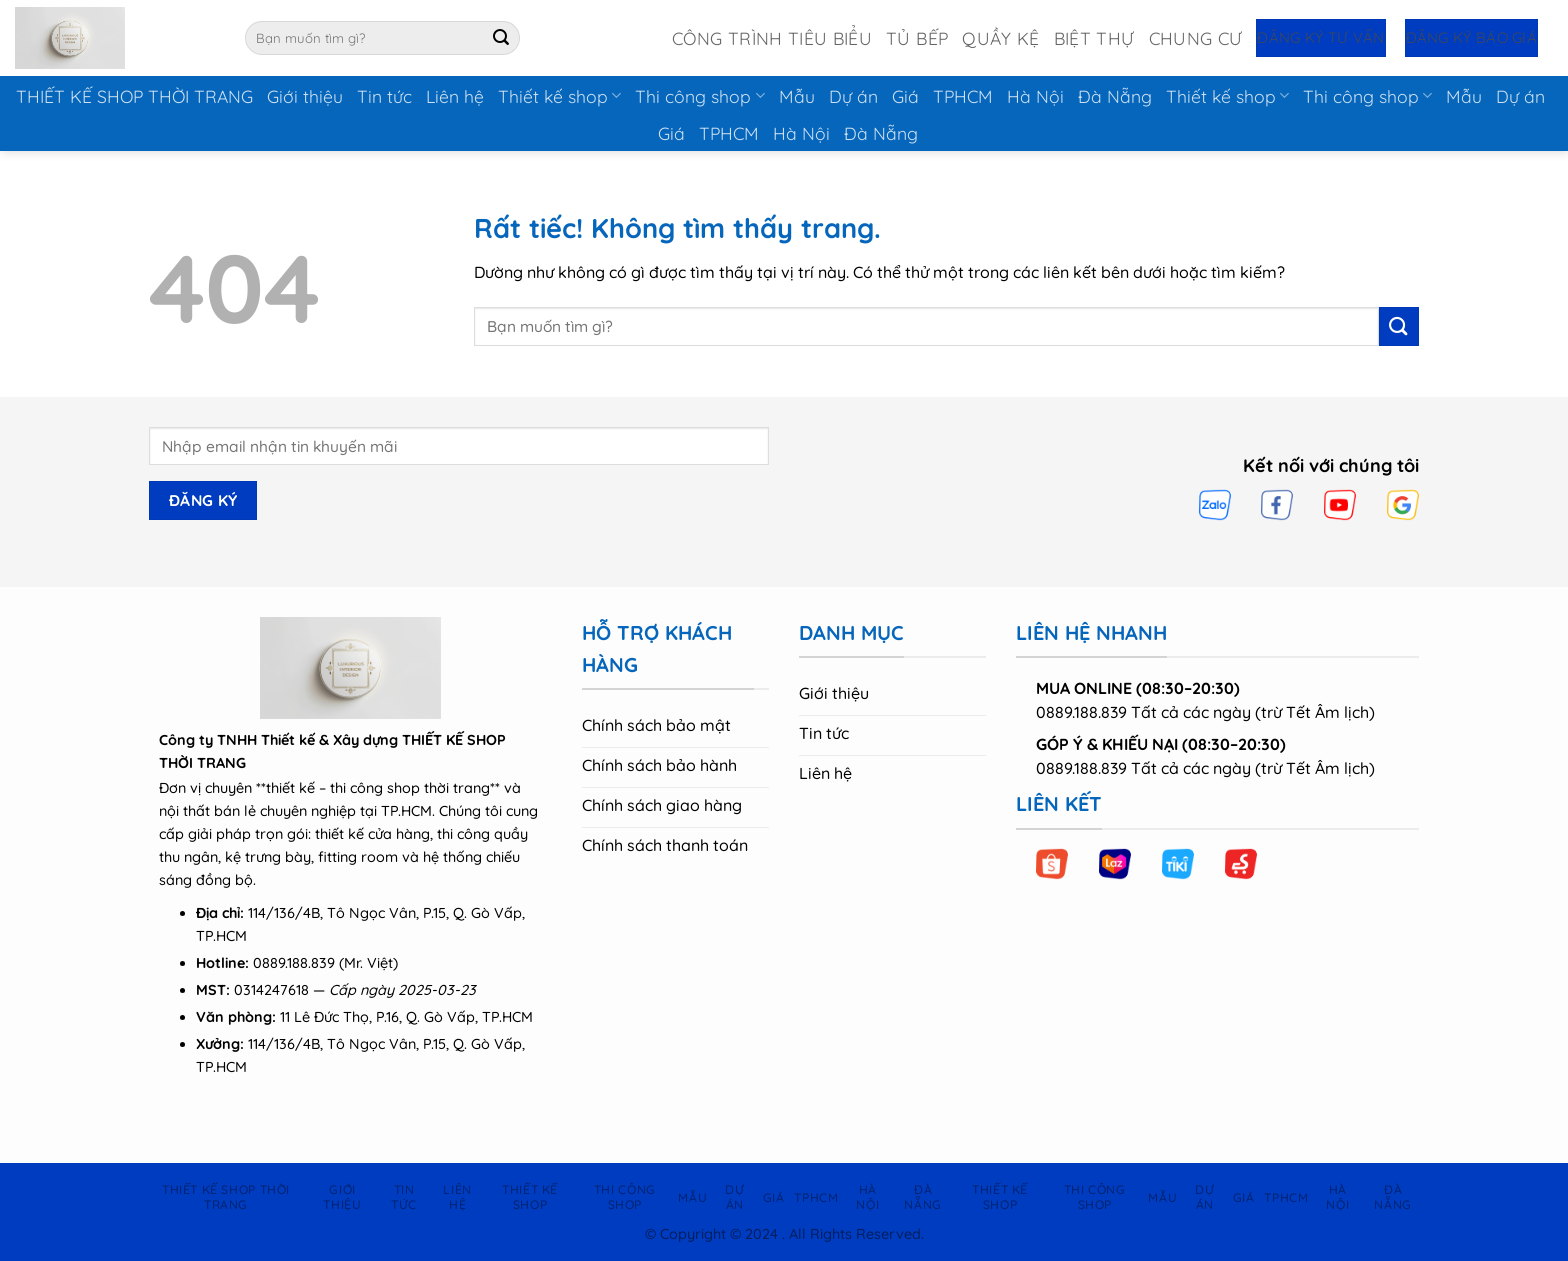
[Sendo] (1241, 864)
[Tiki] (1178, 864)
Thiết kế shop (559, 96)
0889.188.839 (294, 963)
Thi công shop (699, 96)
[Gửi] (501, 38)
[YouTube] (1340, 505)
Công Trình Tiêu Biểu (772, 38)
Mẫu (797, 96)
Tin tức (384, 96)
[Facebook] (1277, 505)
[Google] (1403, 505)
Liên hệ (455, 96)
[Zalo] (1215, 505)
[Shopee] (1052, 864)
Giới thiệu (305, 96)
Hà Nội (1035, 96)
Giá (905, 96)
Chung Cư (1196, 38)
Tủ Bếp (917, 38)
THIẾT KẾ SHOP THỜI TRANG (134, 96)
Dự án (853, 96)
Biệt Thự (1094, 38)
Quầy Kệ (1000, 38)
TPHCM (963, 96)
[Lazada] (1115, 864)
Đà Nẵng (1115, 96)
